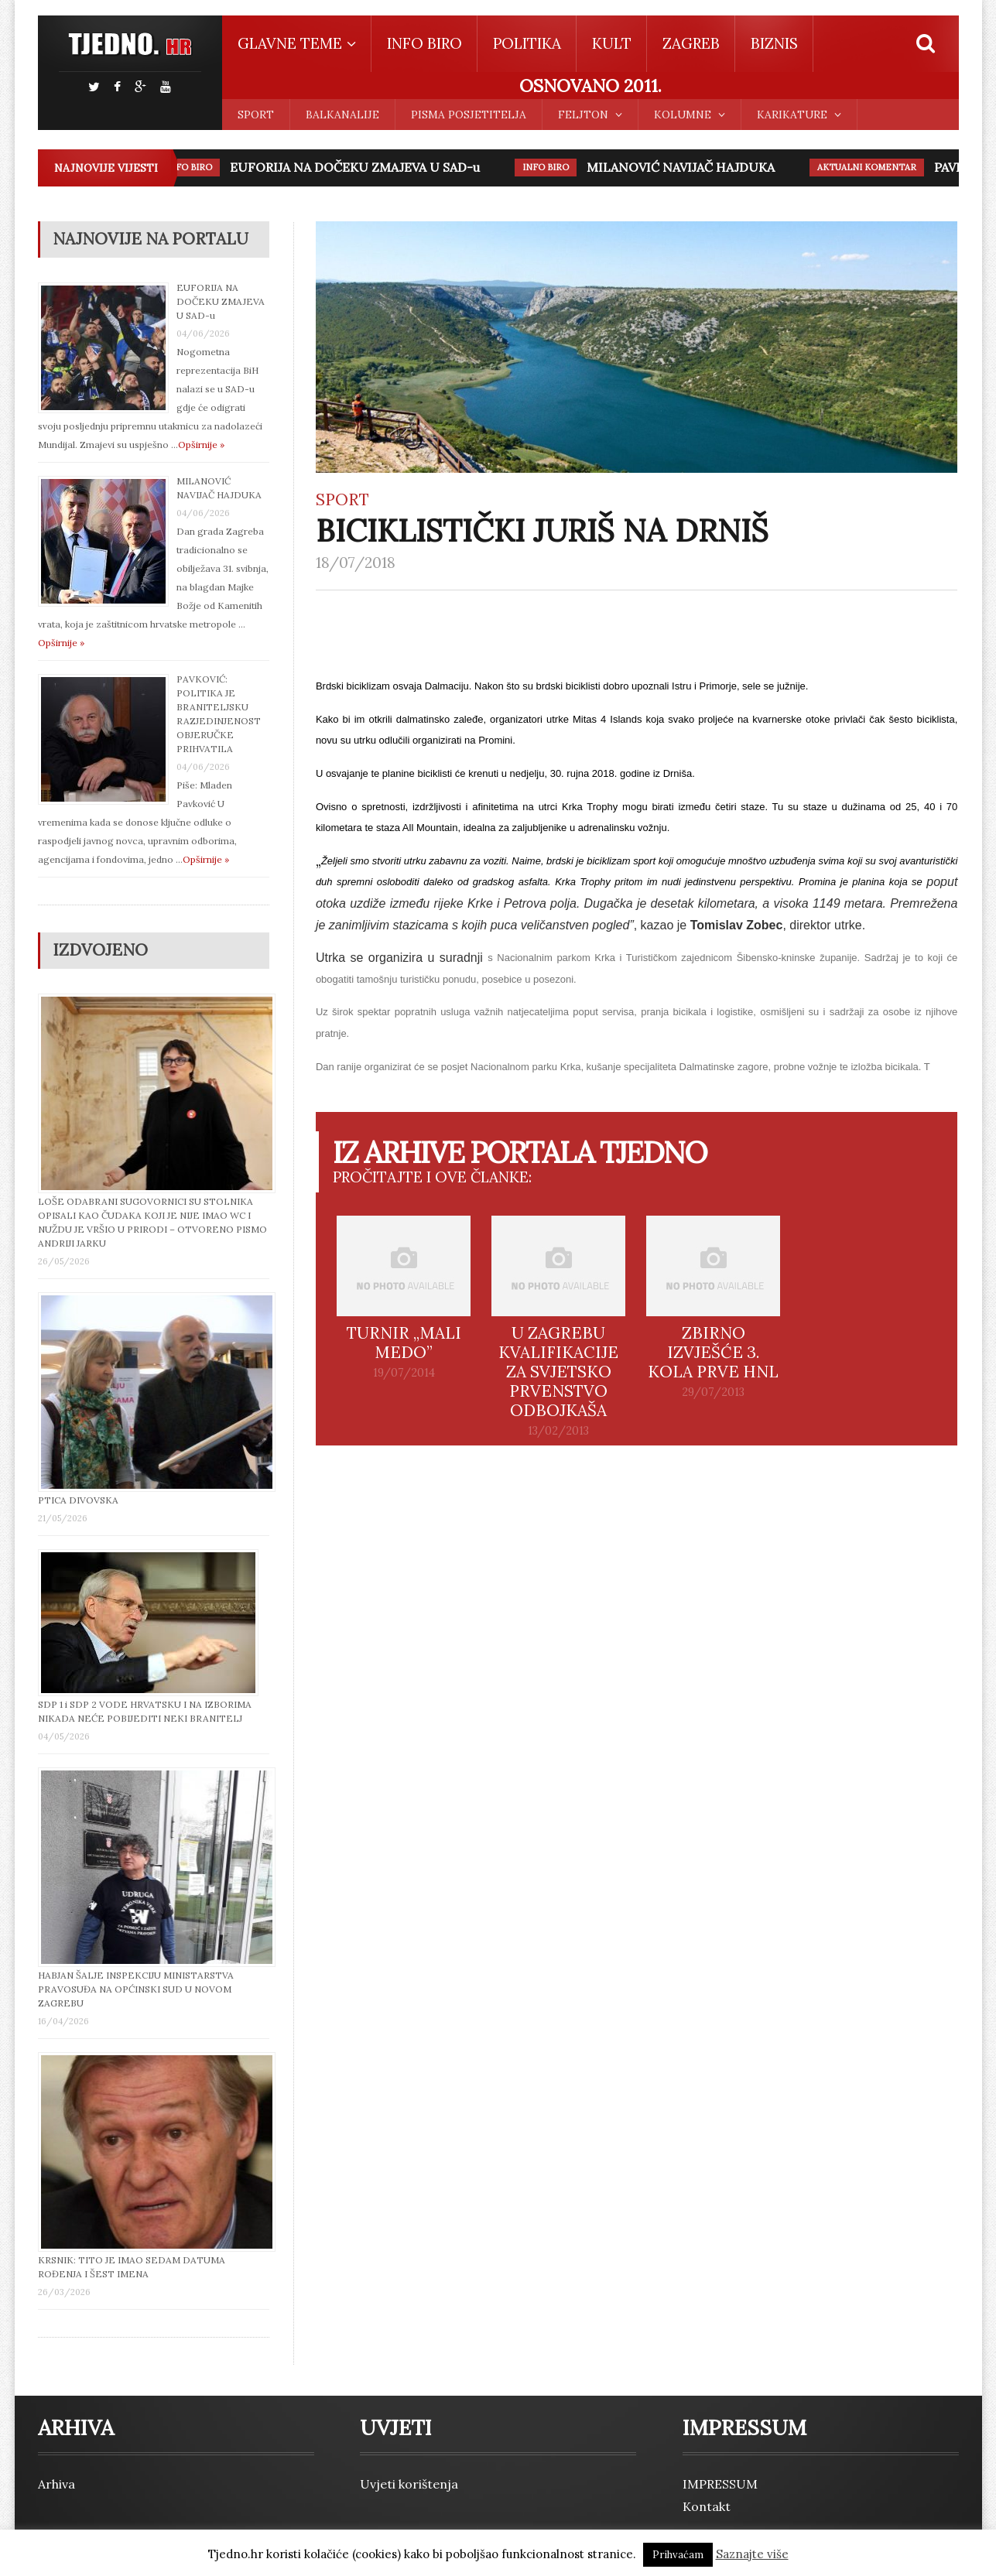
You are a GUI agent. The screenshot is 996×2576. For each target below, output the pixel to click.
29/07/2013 (713, 1392)
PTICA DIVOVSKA (78, 1500)
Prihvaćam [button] (677, 2554)
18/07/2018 (355, 562)
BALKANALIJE (342, 114)
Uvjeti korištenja (409, 2484)
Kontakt (707, 2506)
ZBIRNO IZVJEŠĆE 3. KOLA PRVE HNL (713, 1352)
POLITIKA (527, 43)
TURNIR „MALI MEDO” (404, 1342)
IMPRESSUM (720, 2484)
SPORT (256, 114)
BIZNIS (774, 43)
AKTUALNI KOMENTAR (870, 167)
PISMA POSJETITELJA (468, 114)
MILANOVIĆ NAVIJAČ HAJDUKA (684, 167)
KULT (611, 43)
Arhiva (56, 2484)
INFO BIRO (424, 43)
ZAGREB (691, 43)
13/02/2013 (558, 1431)
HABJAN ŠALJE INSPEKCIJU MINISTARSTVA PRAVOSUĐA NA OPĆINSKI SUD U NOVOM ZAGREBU (136, 1989)
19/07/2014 (404, 1373)
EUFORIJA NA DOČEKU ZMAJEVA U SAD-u (359, 167)
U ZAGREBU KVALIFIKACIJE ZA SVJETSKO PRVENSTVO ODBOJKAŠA (558, 1371)
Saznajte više (752, 2554)
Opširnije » (201, 444)
